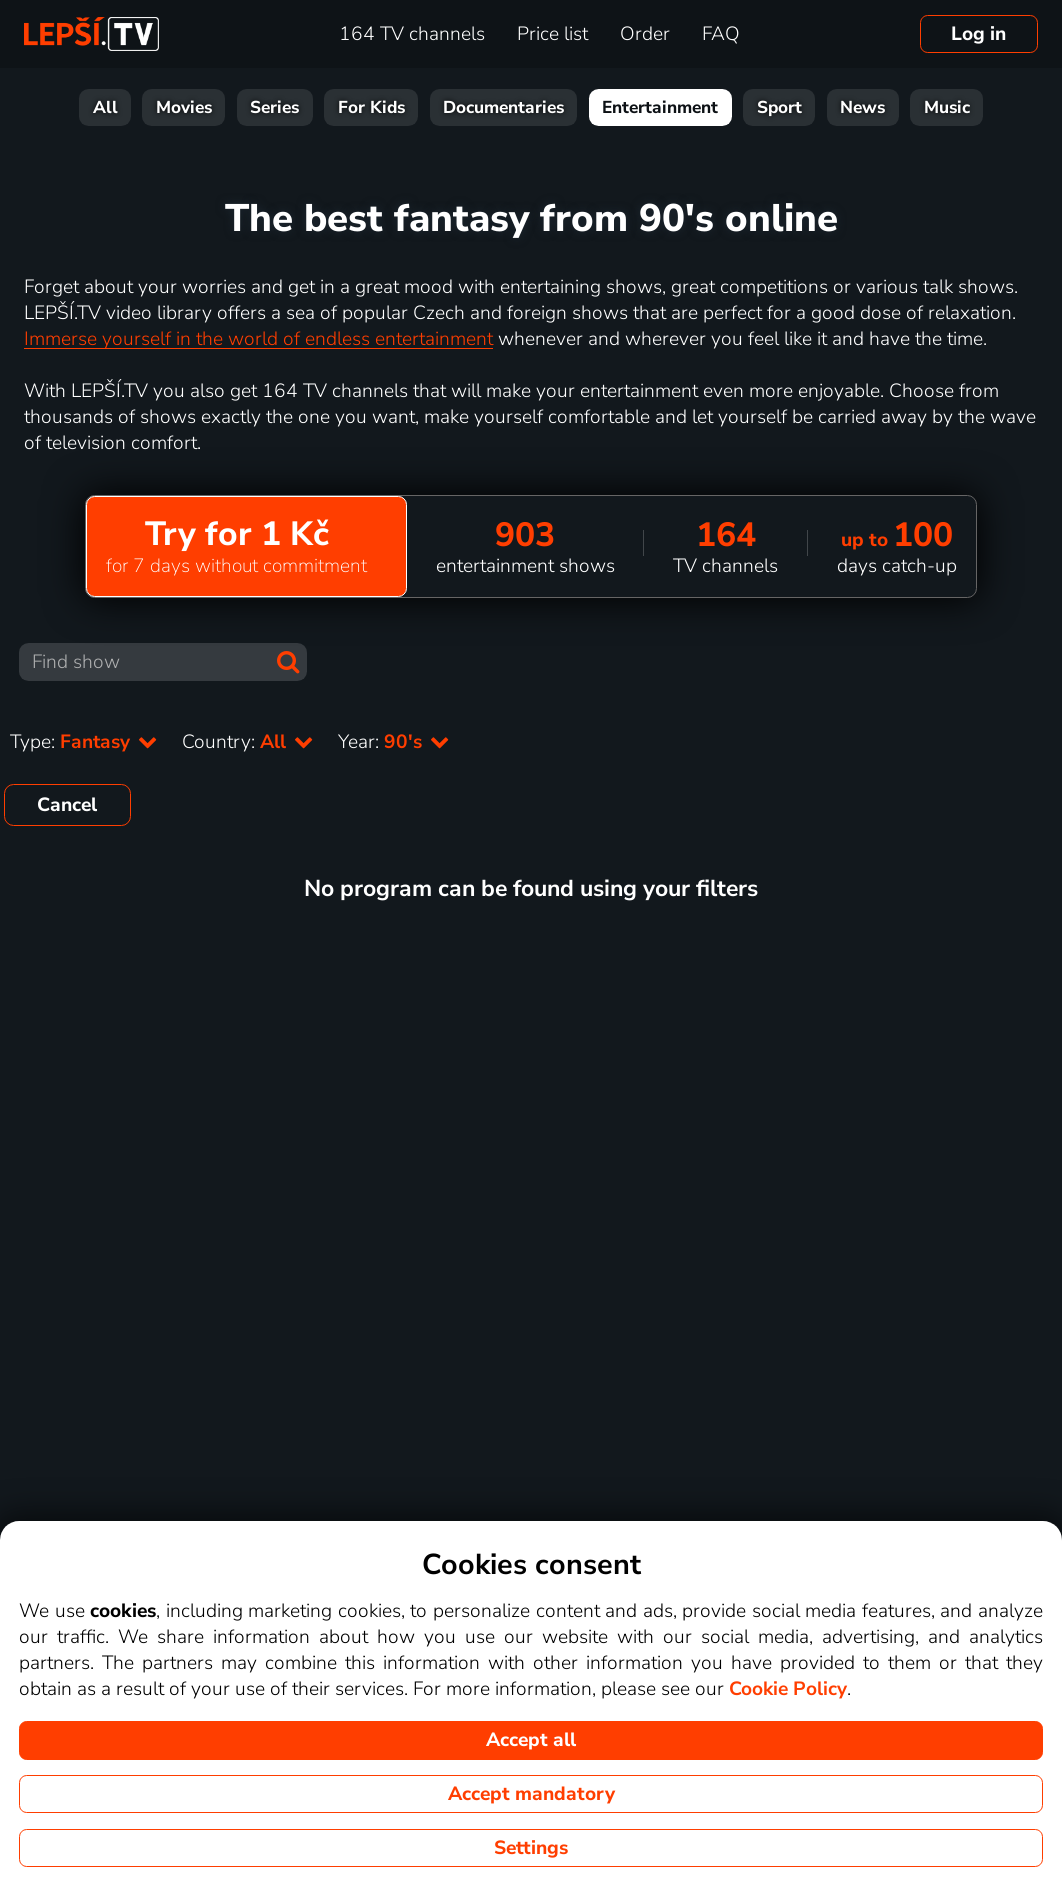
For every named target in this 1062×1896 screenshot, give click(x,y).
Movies (184, 107)
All (105, 107)
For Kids (371, 107)
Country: (248, 742)
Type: (84, 742)
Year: (394, 742)
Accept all (531, 1740)
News (862, 107)
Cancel (67, 805)
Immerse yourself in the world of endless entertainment (258, 339)
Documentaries (503, 107)
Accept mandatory (531, 1794)
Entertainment (660, 107)
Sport (779, 107)
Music (947, 107)
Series (274, 107)
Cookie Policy (788, 1689)
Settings (531, 1848)
